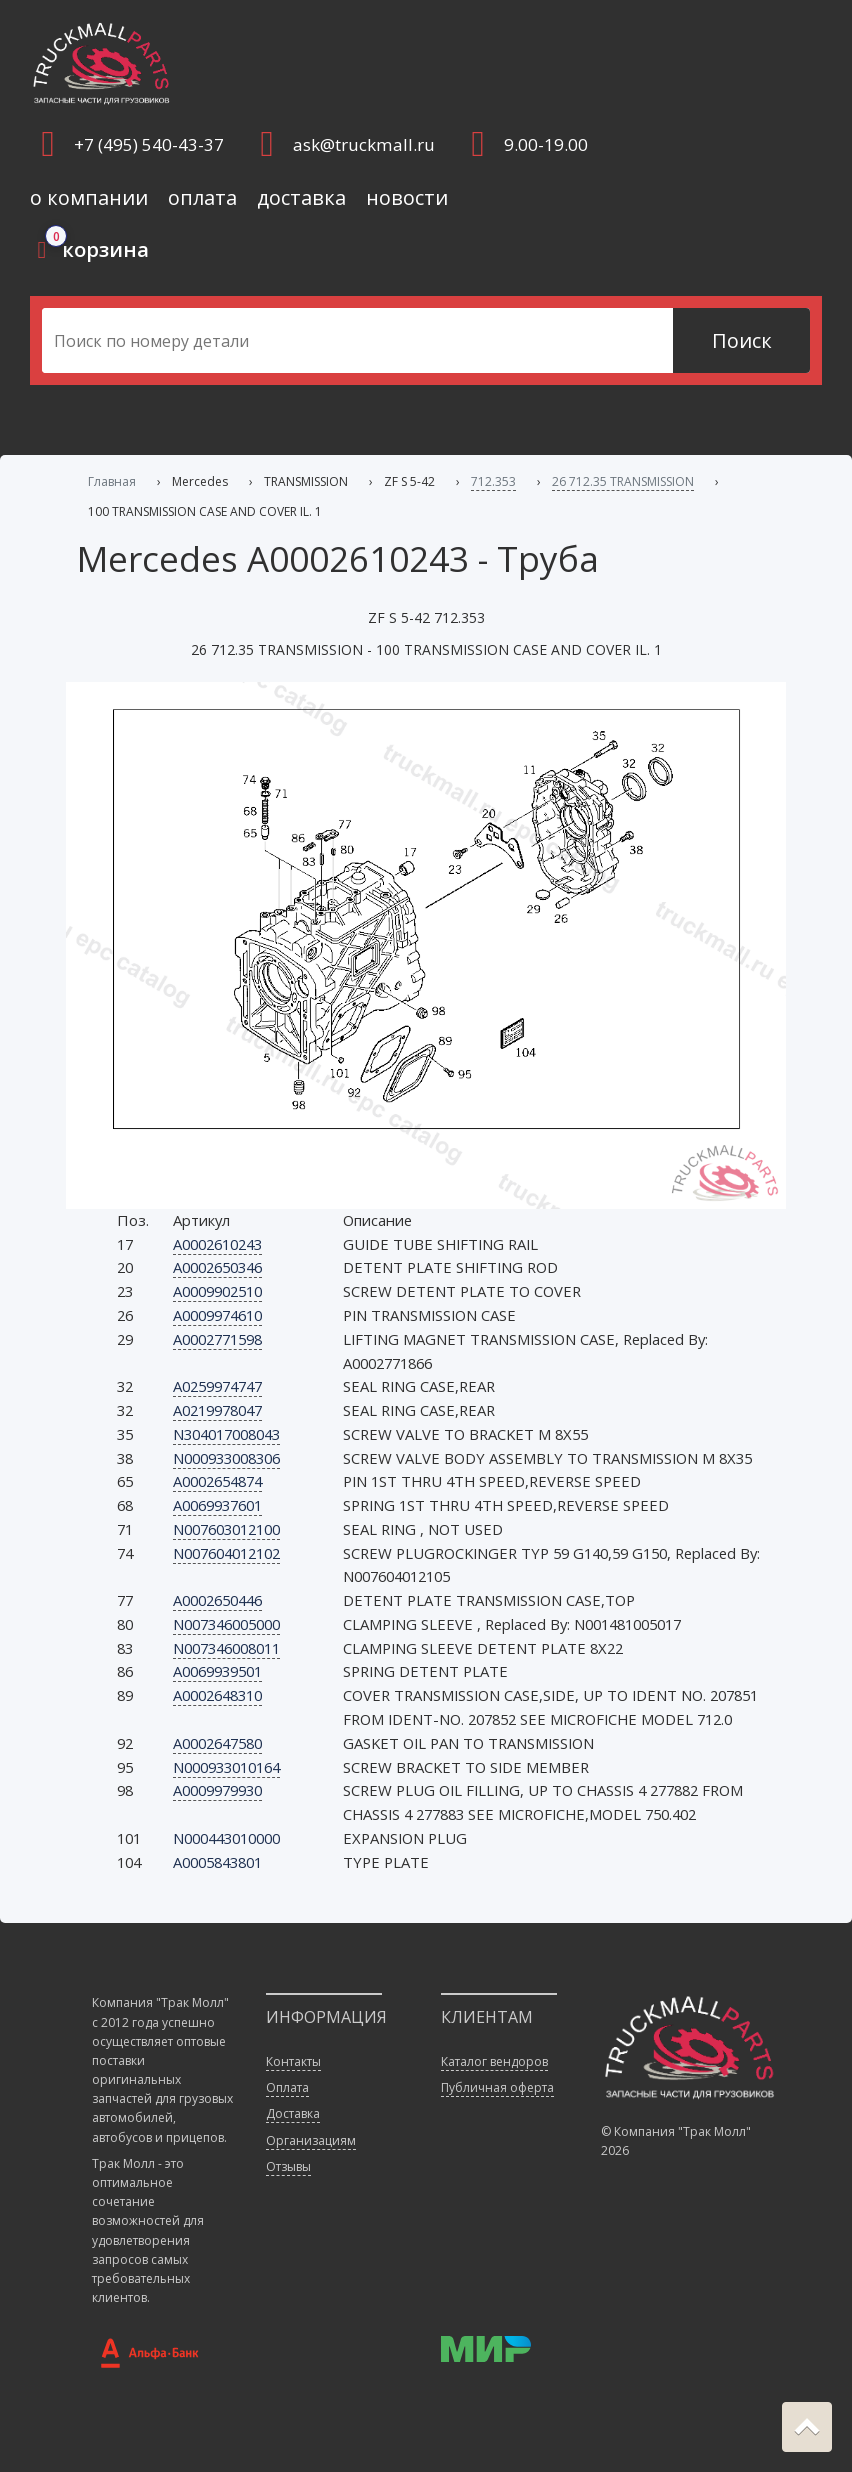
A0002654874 (217, 1481)
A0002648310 (217, 1695)
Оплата (287, 2087)
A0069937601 (217, 1505)
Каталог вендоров (494, 2061)
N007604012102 (226, 1553)
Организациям (311, 2140)
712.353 (493, 481)
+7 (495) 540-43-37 (149, 144)
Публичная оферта (497, 2087)
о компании (89, 197)
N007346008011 (226, 1648)
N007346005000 (226, 1624)
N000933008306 (226, 1458)
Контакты (293, 2061)
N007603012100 (226, 1529)
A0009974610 (217, 1315)
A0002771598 (217, 1339)
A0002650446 (217, 1600)
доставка (301, 197)
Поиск (742, 340)
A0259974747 (217, 1386)
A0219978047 (217, 1410)
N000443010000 (226, 1838)
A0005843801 (217, 1862)
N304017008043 (226, 1434)
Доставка (293, 2113)
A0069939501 (217, 1671)
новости (407, 197)
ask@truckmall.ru (364, 144)
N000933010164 (226, 1767)
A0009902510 (217, 1291)
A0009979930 (217, 1790)
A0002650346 (217, 1267)
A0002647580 (217, 1743)
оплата (202, 197)
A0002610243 (217, 1244)
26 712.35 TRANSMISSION (623, 481)
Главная (112, 481)
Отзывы (288, 2166)
